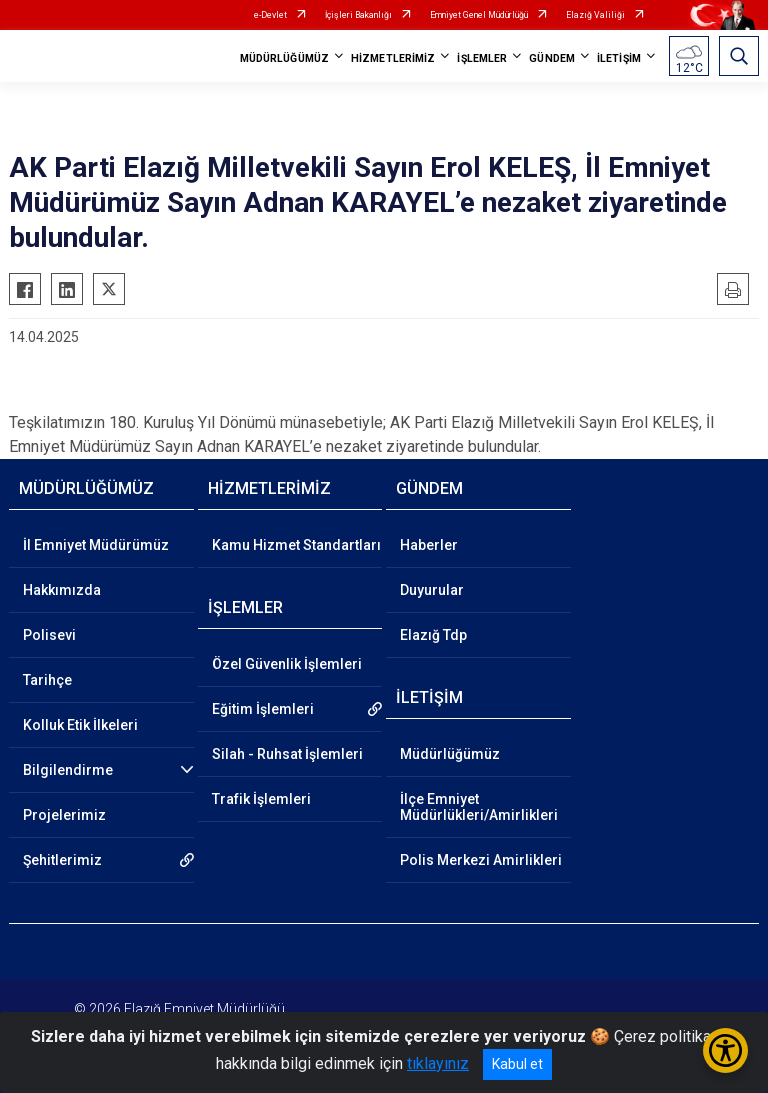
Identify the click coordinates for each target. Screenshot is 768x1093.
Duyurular (432, 590)
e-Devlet (270, 15)
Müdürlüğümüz (450, 754)
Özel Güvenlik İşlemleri (287, 664)
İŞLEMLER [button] (482, 58)
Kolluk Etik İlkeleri (80, 725)
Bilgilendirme (68, 770)
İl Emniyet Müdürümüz (96, 545)
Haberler (429, 545)
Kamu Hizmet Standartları (296, 545)
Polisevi (49, 635)
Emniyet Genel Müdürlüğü (479, 15)
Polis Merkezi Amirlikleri (481, 860)
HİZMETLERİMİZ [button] (393, 58)
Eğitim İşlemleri (263, 709)
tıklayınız (438, 1063)
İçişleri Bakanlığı (358, 15)
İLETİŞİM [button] (619, 58)
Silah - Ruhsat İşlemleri (287, 754)
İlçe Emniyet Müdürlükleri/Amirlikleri (479, 807)
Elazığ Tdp (433, 635)
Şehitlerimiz (62, 860)
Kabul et (517, 1064)
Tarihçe (47, 680)
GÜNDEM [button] (552, 58)
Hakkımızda (62, 590)
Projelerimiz (64, 815)
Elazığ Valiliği (595, 15)
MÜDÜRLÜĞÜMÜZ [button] (284, 58)
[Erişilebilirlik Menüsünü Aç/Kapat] (725, 1050)
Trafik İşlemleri (261, 799)
